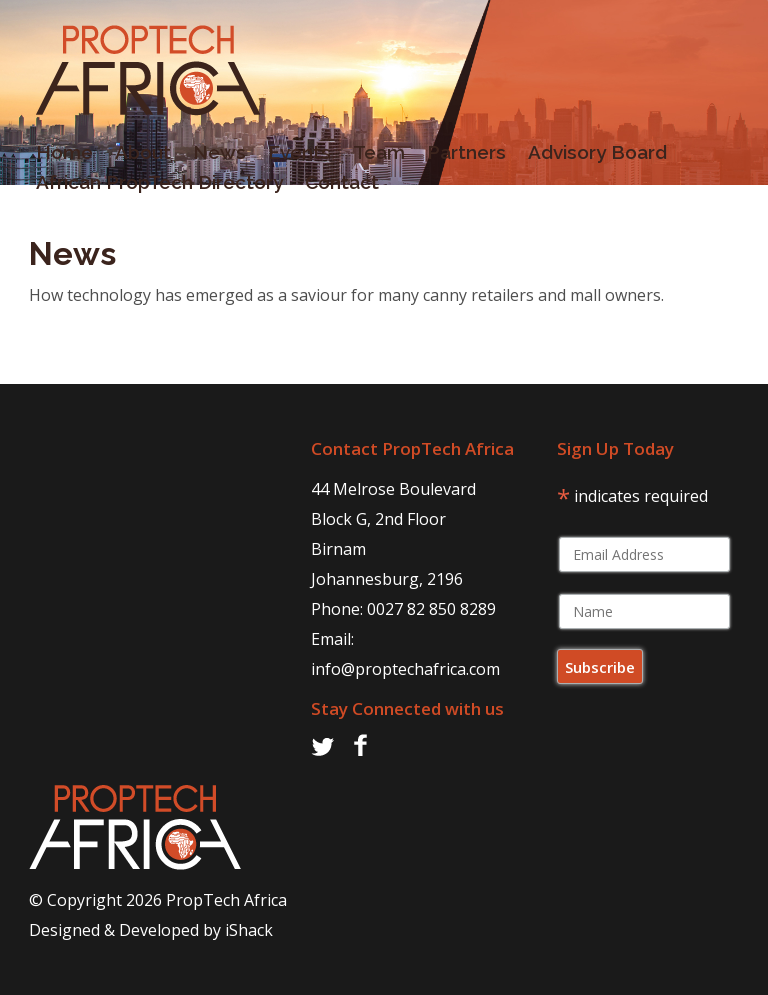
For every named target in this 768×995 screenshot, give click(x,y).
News (212, 156)
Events (292, 156)
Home (57, 156)
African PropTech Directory (152, 186)
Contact (335, 186)
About (136, 156)
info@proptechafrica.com (405, 669)
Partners (459, 156)
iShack (249, 930)
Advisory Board (590, 156)
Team (372, 156)
